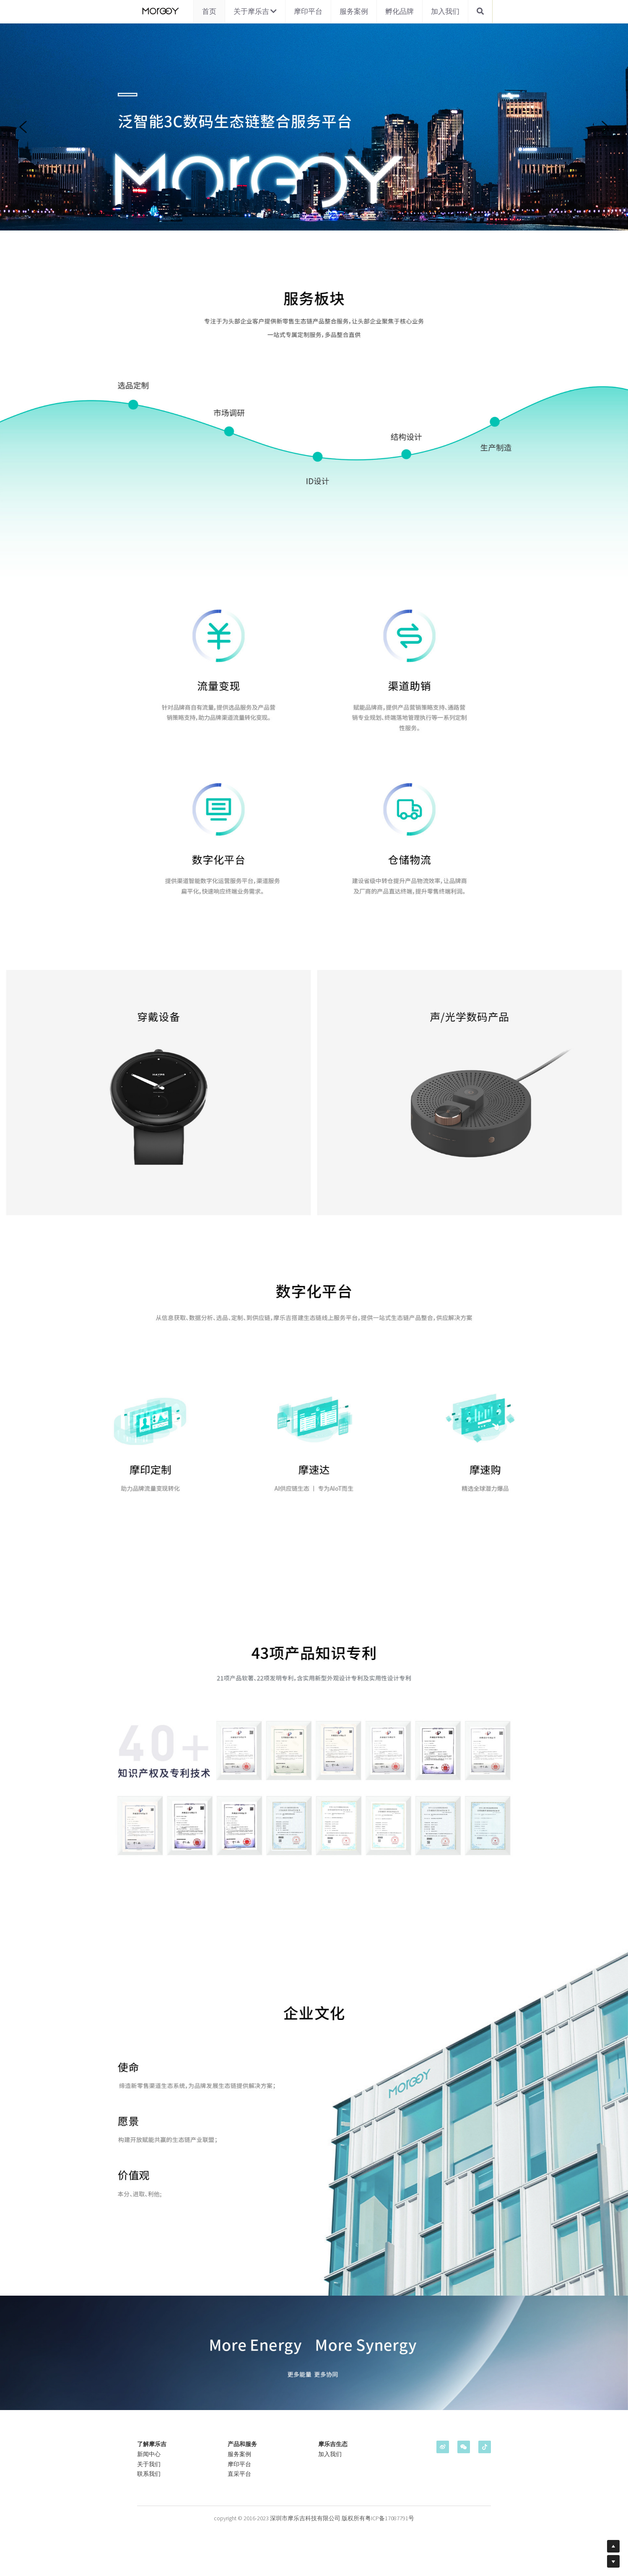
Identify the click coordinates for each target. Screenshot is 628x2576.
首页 (209, 11)
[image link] (160, 10)
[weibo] (442, 2447)
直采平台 (239, 2474)
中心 (155, 2455)
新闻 (143, 2455)
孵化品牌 (399, 11)
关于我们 (149, 2464)
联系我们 (149, 2474)
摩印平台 (308, 11)
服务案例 (354, 11)
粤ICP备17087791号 (389, 2518)
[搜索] (480, 11)
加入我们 (445, 11)
